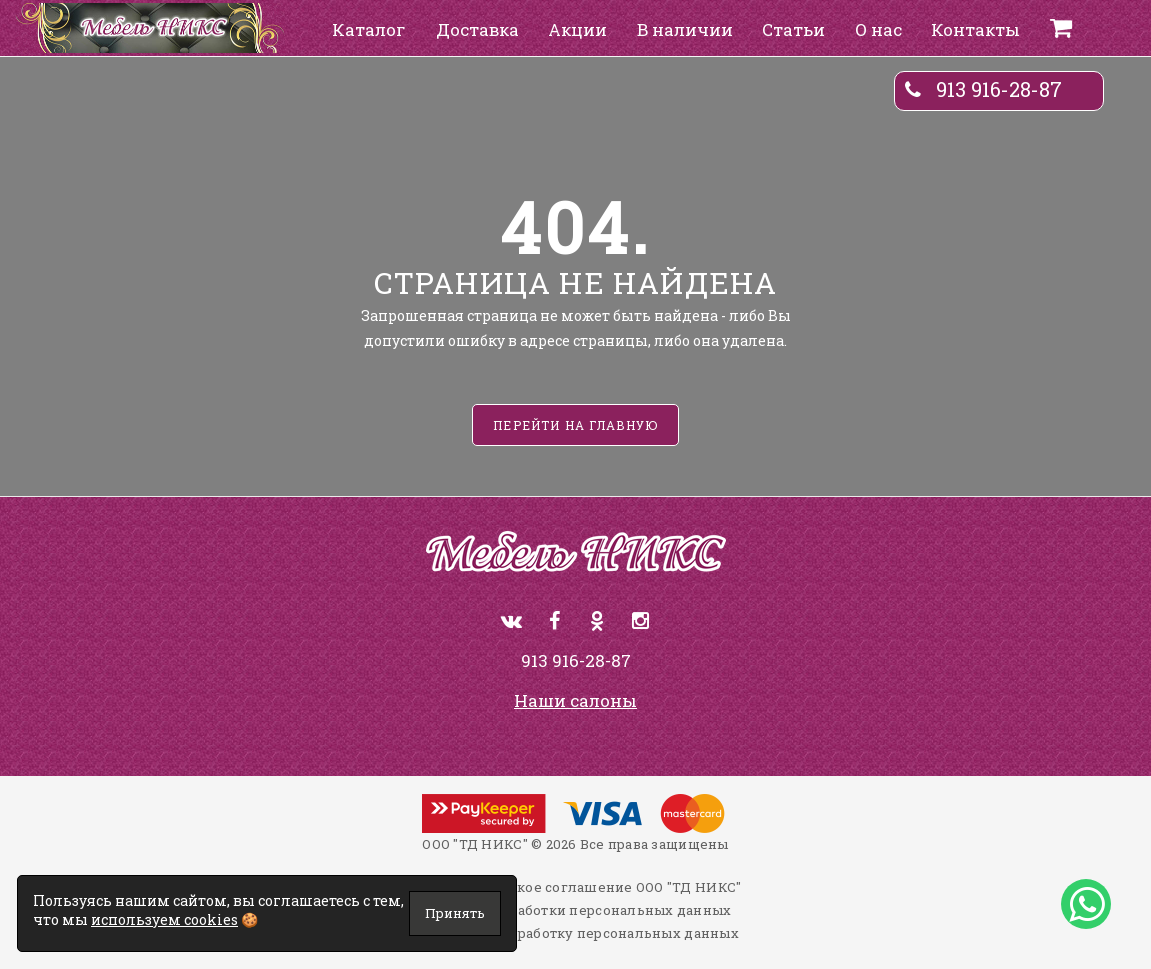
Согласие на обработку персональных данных (575, 933)
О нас (878, 29)
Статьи (793, 29)
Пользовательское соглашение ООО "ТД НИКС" (576, 887)
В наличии (685, 29)
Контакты (975, 29)
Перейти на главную (575, 425)
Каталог (369, 29)
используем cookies (164, 919)
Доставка (477, 29)
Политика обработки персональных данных (576, 910)
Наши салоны (575, 700)
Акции (577, 29)
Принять (455, 913)
